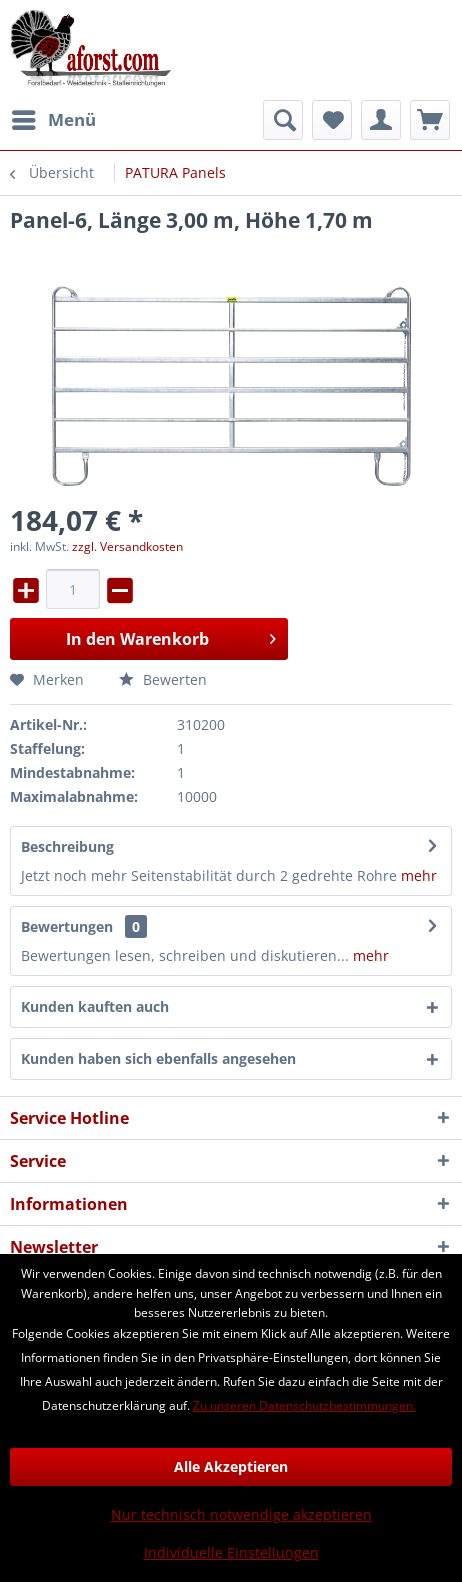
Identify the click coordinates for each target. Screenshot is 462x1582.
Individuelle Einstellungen (231, 1552)
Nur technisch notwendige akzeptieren (241, 1514)
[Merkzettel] (332, 120)
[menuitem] (53, 120)
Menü (54, 117)
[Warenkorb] (430, 120)
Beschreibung (67, 846)
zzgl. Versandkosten (127, 546)
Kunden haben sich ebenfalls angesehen (158, 1058)
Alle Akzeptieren (231, 1466)
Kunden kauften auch (95, 1006)
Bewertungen (67, 926)
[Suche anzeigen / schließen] (283, 120)
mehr (419, 875)
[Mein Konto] (381, 120)
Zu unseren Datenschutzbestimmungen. (304, 1405)
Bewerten (163, 679)
